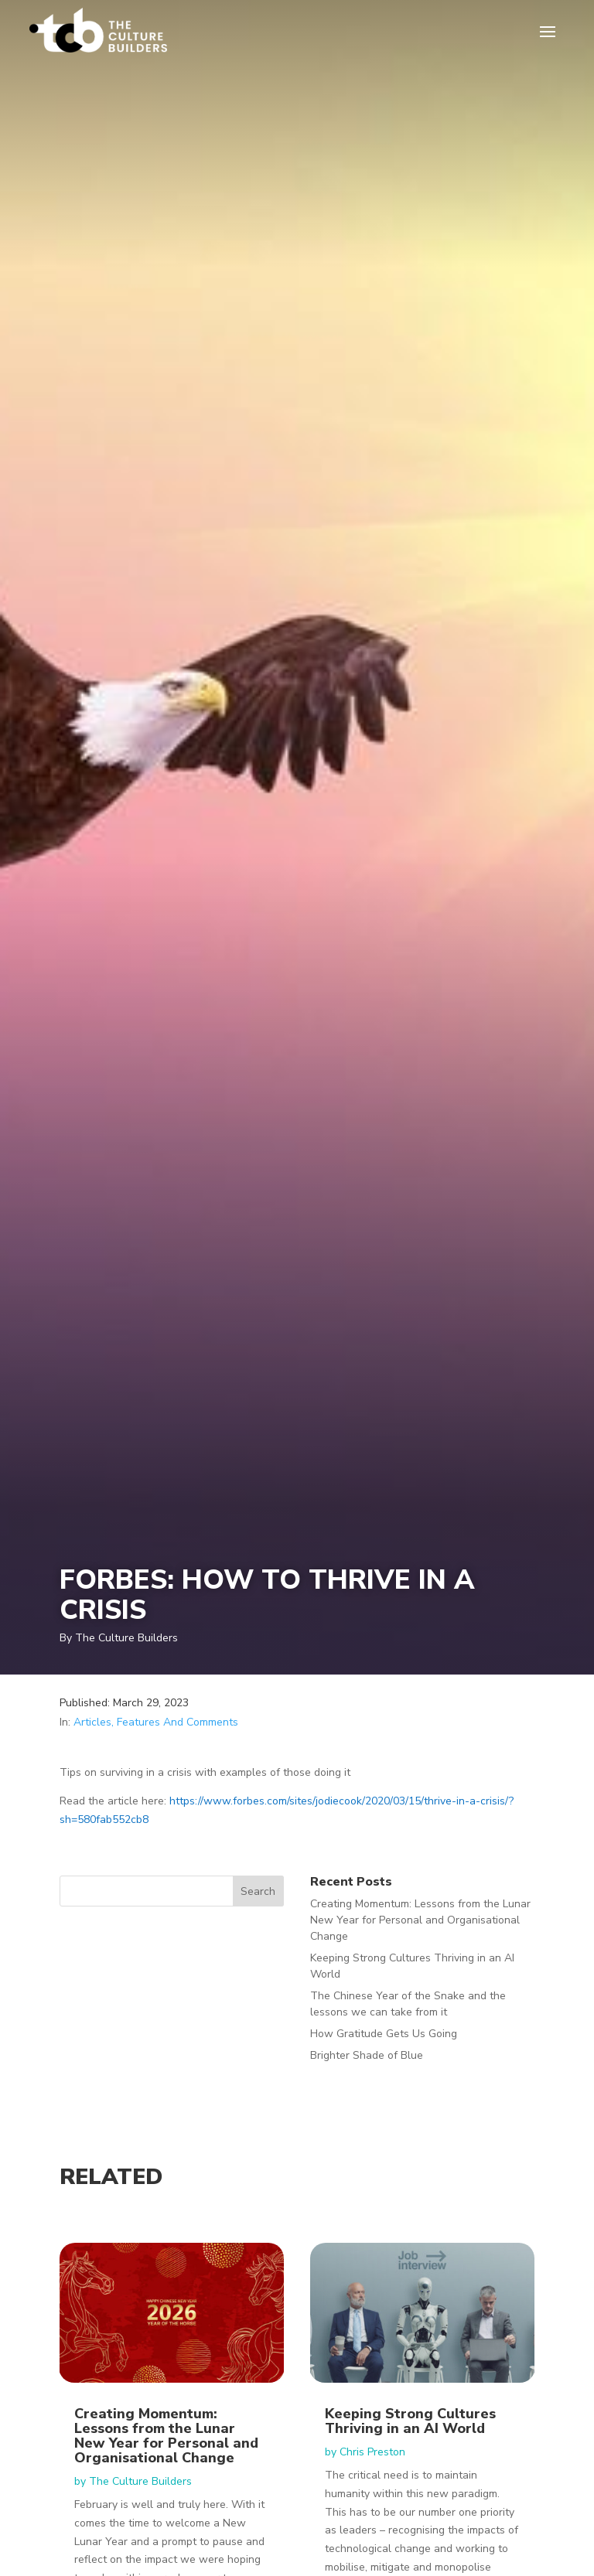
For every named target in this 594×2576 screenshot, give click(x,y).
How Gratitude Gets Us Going (383, 2033)
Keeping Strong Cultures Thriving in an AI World (410, 2421)
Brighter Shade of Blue (366, 2055)
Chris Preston (372, 2452)
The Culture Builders (140, 2481)
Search (258, 1891)
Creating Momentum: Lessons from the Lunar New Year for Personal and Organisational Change (420, 1920)
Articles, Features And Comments (155, 1722)
